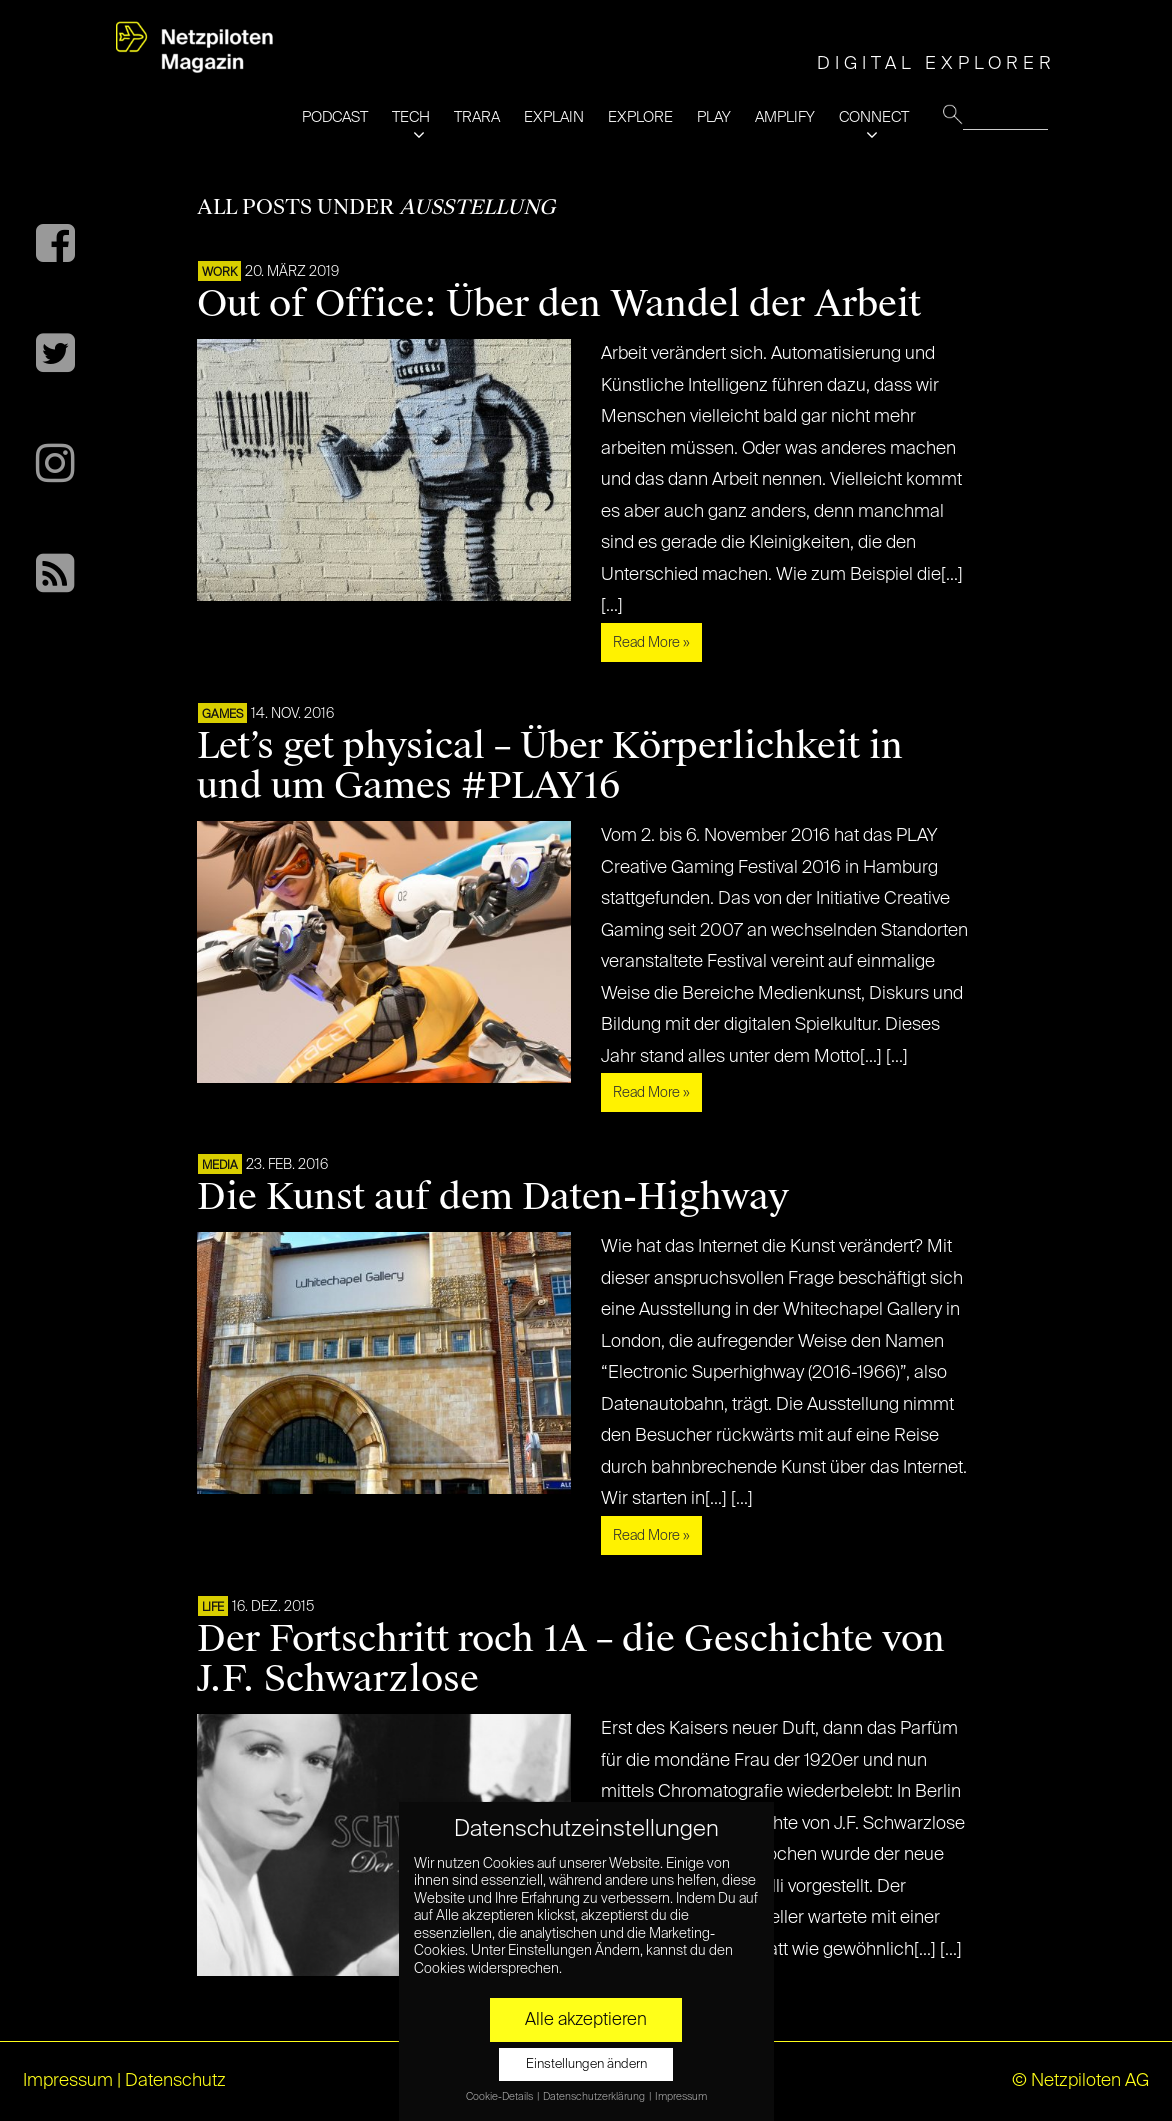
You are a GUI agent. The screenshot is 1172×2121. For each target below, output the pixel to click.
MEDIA (220, 1166)
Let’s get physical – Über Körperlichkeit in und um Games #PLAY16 (550, 766)
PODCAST (335, 117)
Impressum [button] (681, 2097)
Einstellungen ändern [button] (586, 2064)
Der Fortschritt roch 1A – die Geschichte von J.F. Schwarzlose (571, 1659)
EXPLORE (640, 117)
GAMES (222, 715)
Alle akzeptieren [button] (586, 2020)
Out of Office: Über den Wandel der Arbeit (559, 304)
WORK (219, 273)
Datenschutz (175, 2081)
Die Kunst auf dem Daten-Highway (493, 1197)
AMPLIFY (785, 117)
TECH (411, 117)
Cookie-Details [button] (500, 2097)
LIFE (213, 1608)
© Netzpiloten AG (1080, 2081)
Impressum (68, 2081)
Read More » (651, 643)
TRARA (477, 117)
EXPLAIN (554, 117)
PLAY (714, 117)
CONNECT (874, 117)
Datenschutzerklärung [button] (595, 2097)
